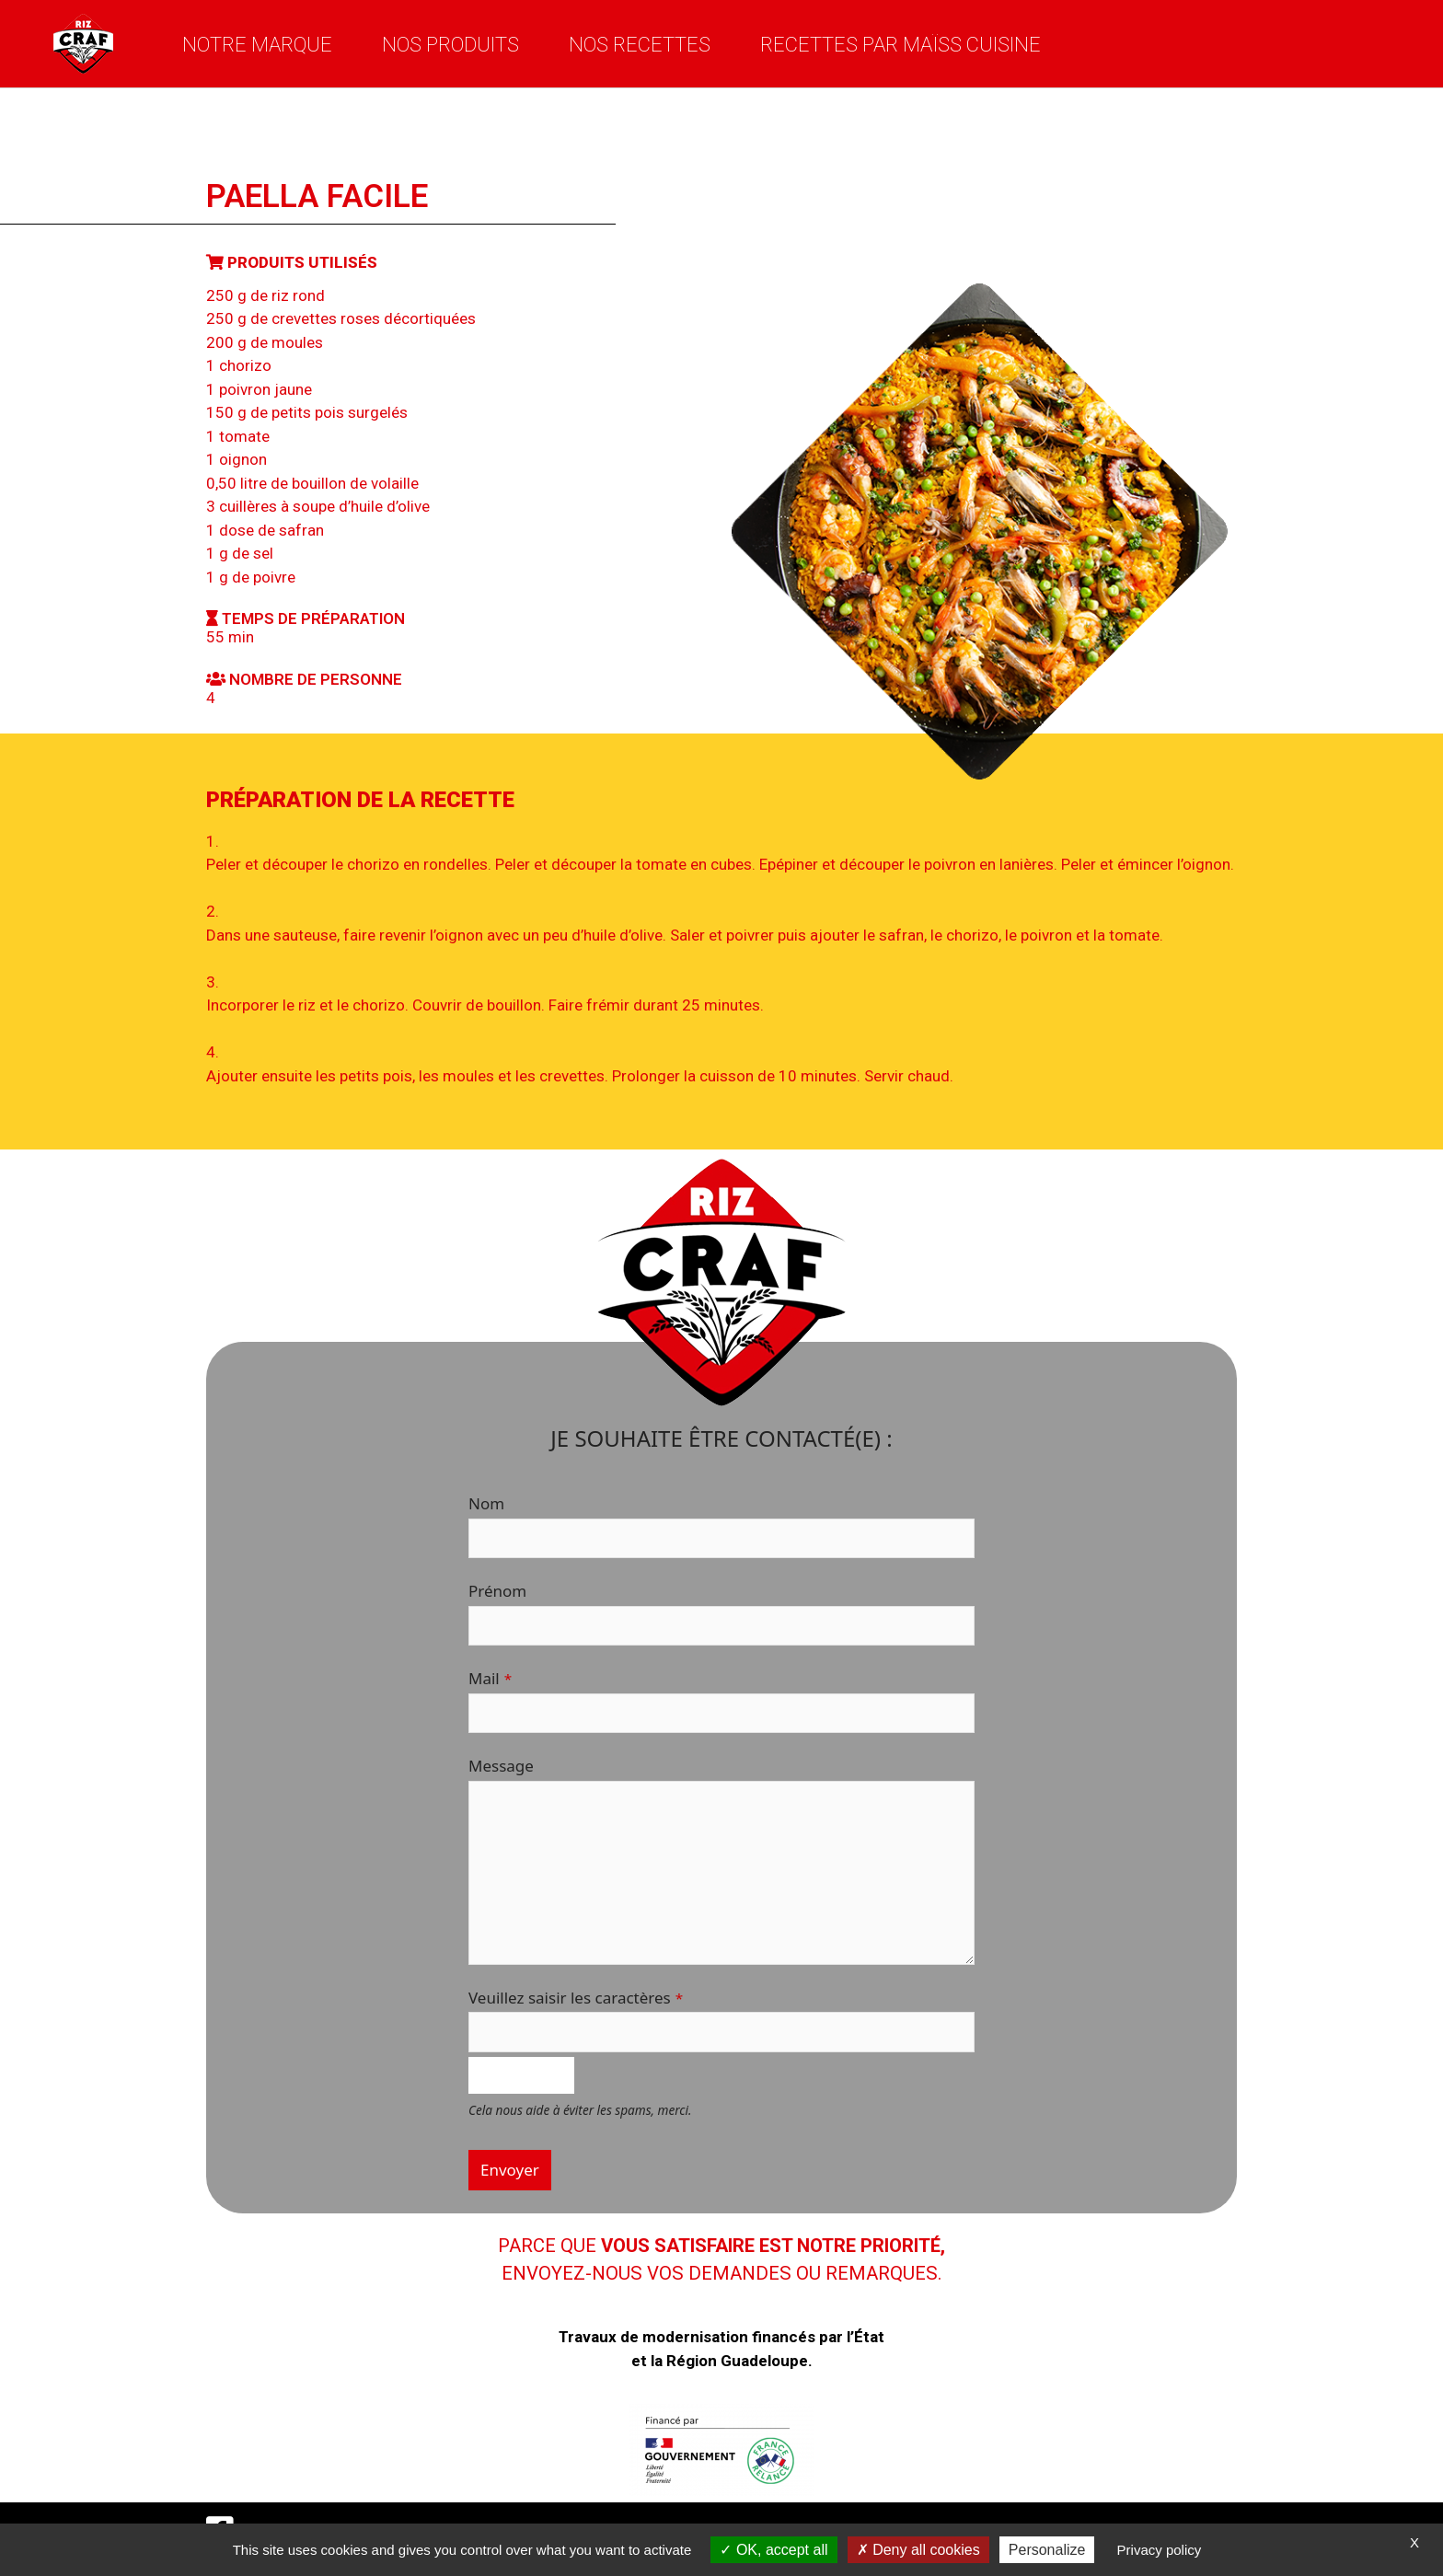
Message (501, 1765)
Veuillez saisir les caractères (575, 1997)
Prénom (497, 1590)
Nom (486, 1503)
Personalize (1047, 2550)
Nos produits (450, 44)
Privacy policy (1159, 2550)
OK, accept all (773, 2550)
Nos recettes (639, 44)
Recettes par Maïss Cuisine (900, 44)
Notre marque (257, 44)
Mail (490, 1678)
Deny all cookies (918, 2550)
